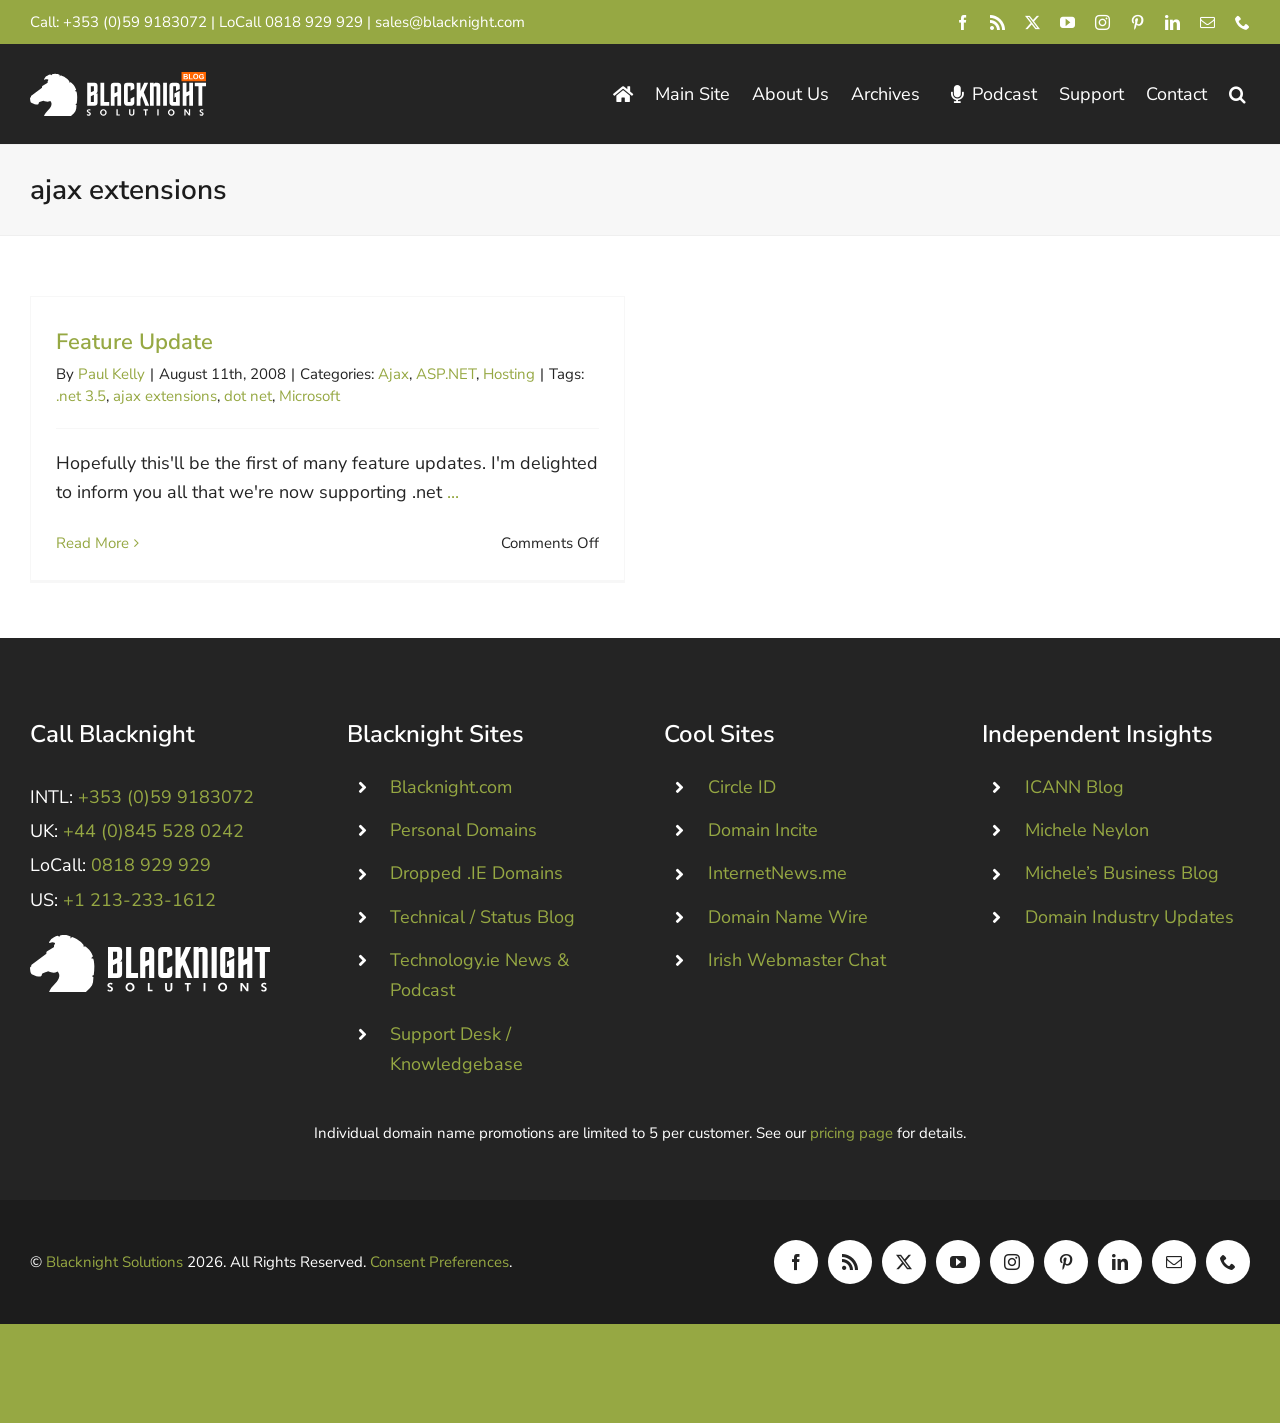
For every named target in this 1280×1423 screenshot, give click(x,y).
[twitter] (1032, 22)
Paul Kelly (111, 374)
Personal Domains (463, 848)
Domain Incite (763, 848)
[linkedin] (1172, 22)
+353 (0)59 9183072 (135, 22)
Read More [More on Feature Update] (92, 543)
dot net (248, 396)
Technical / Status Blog (482, 935)
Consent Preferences (439, 1280)
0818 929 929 (314, 22)
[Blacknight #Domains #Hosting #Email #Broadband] (150, 962)
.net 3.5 (81, 396)
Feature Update (134, 342)
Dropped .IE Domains (476, 892)
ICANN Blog (1074, 805)
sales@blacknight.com (450, 22)
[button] (1237, 94)
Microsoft (309, 396)
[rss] (997, 22)
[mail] (1207, 22)
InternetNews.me (777, 892)
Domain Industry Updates (1129, 935)
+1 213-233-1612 (139, 918)
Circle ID (742, 805)
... (453, 492)
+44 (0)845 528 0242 (153, 849)
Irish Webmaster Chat (797, 978)
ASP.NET (446, 374)
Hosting (509, 374)
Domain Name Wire (788, 935)
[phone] (1242, 22)
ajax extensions (165, 396)
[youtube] (1067, 22)
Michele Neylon (1087, 848)
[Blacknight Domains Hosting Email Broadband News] (118, 81)
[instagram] (1102, 22)
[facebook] (962, 22)
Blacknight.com (451, 805)
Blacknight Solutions (114, 1280)
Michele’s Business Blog (1122, 892)
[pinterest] (1137, 22)
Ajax (393, 374)
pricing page (851, 1151)
